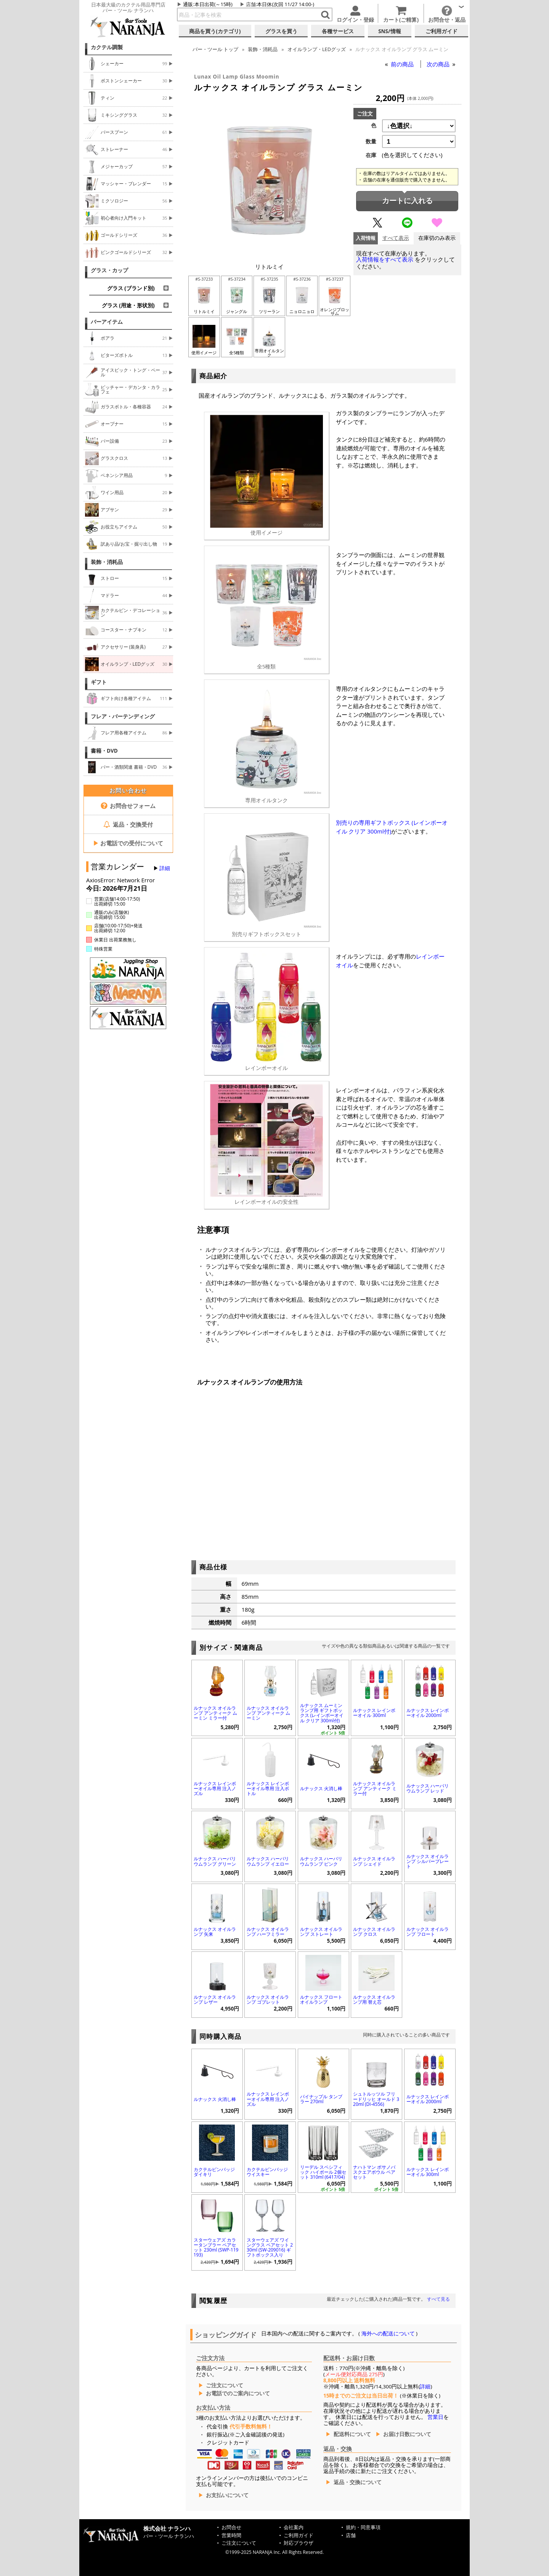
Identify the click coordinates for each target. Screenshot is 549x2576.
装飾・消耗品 (107, 562)
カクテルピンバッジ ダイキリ (214, 2172)
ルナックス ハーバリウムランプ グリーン (215, 1861)
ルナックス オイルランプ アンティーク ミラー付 (374, 1788)
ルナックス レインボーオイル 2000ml (427, 1712)
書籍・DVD (104, 750)
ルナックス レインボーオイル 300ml (374, 1712)
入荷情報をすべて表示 (384, 259)
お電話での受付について (128, 843)
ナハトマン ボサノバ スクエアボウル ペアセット (374, 2172)
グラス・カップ (109, 270)
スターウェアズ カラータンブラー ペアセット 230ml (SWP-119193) (216, 2247)
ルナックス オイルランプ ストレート (321, 1931)
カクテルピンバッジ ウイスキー (267, 2172)
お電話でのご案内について (238, 2393)
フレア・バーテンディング (123, 716)
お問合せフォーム (128, 805)
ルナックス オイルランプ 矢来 (215, 1931)
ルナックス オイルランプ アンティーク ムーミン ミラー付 (215, 1713)
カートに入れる (407, 201)
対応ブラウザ (298, 2543)
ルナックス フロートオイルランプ (321, 1999)
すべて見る (438, 2299)
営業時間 (231, 2535)
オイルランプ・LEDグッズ (316, 49)
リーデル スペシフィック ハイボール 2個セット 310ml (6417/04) (323, 2172)
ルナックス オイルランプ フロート (427, 1931)
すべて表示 (395, 238)
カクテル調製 (107, 47)
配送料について (352, 2434)
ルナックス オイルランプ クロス (374, 1931)
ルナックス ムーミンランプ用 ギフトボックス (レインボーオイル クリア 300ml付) (322, 1713)
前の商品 (403, 64)
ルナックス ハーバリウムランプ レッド (427, 1788)
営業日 (435, 2417)
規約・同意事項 (363, 2527)
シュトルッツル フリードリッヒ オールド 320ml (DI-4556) (376, 2099)
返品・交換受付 (128, 824)
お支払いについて (227, 2495)
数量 (371, 141)
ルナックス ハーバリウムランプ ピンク (321, 1861)
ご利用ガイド (298, 2535)
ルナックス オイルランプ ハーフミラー (268, 1931)
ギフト (99, 682)
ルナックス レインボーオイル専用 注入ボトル (268, 1788)
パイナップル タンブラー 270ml (321, 2099)
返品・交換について (358, 2482)
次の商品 (439, 64)
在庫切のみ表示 (437, 238)
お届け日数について (407, 2434)
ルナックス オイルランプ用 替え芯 (374, 1999)
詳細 (164, 868)
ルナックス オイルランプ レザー (215, 1999)
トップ (215, 49)
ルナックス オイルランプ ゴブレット (268, 1999)
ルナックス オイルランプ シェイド (374, 1861)
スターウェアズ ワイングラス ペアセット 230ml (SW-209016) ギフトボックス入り (270, 2247)
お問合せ (231, 2527)
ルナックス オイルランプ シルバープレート (427, 1861)
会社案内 (293, 2527)
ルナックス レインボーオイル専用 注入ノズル (215, 1788)
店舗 (251, 4)
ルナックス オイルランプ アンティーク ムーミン (268, 1713)
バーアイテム (107, 321)
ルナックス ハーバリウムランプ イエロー (268, 1861)
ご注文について (224, 2385)
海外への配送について (388, 2333)
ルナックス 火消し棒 (321, 1788)
